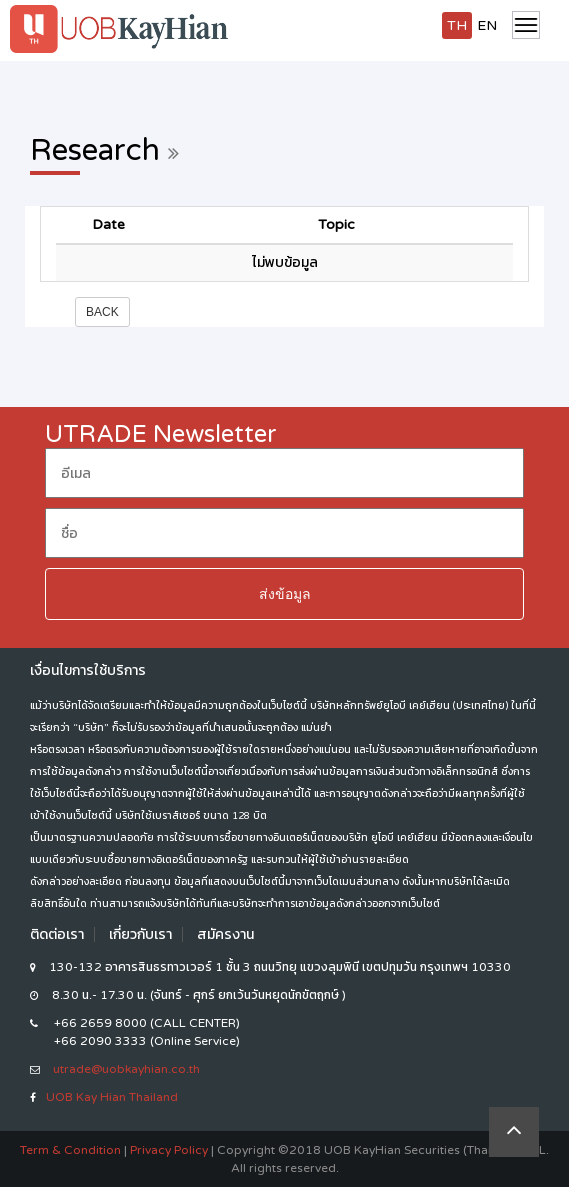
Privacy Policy (169, 1150)
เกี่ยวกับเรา (140, 934)
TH (457, 25)
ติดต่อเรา (57, 934)
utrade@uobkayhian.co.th (126, 1069)
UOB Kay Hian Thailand (112, 1097)
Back (102, 312)
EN (487, 25)
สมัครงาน (225, 934)
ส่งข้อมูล (285, 594)
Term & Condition (70, 1150)
